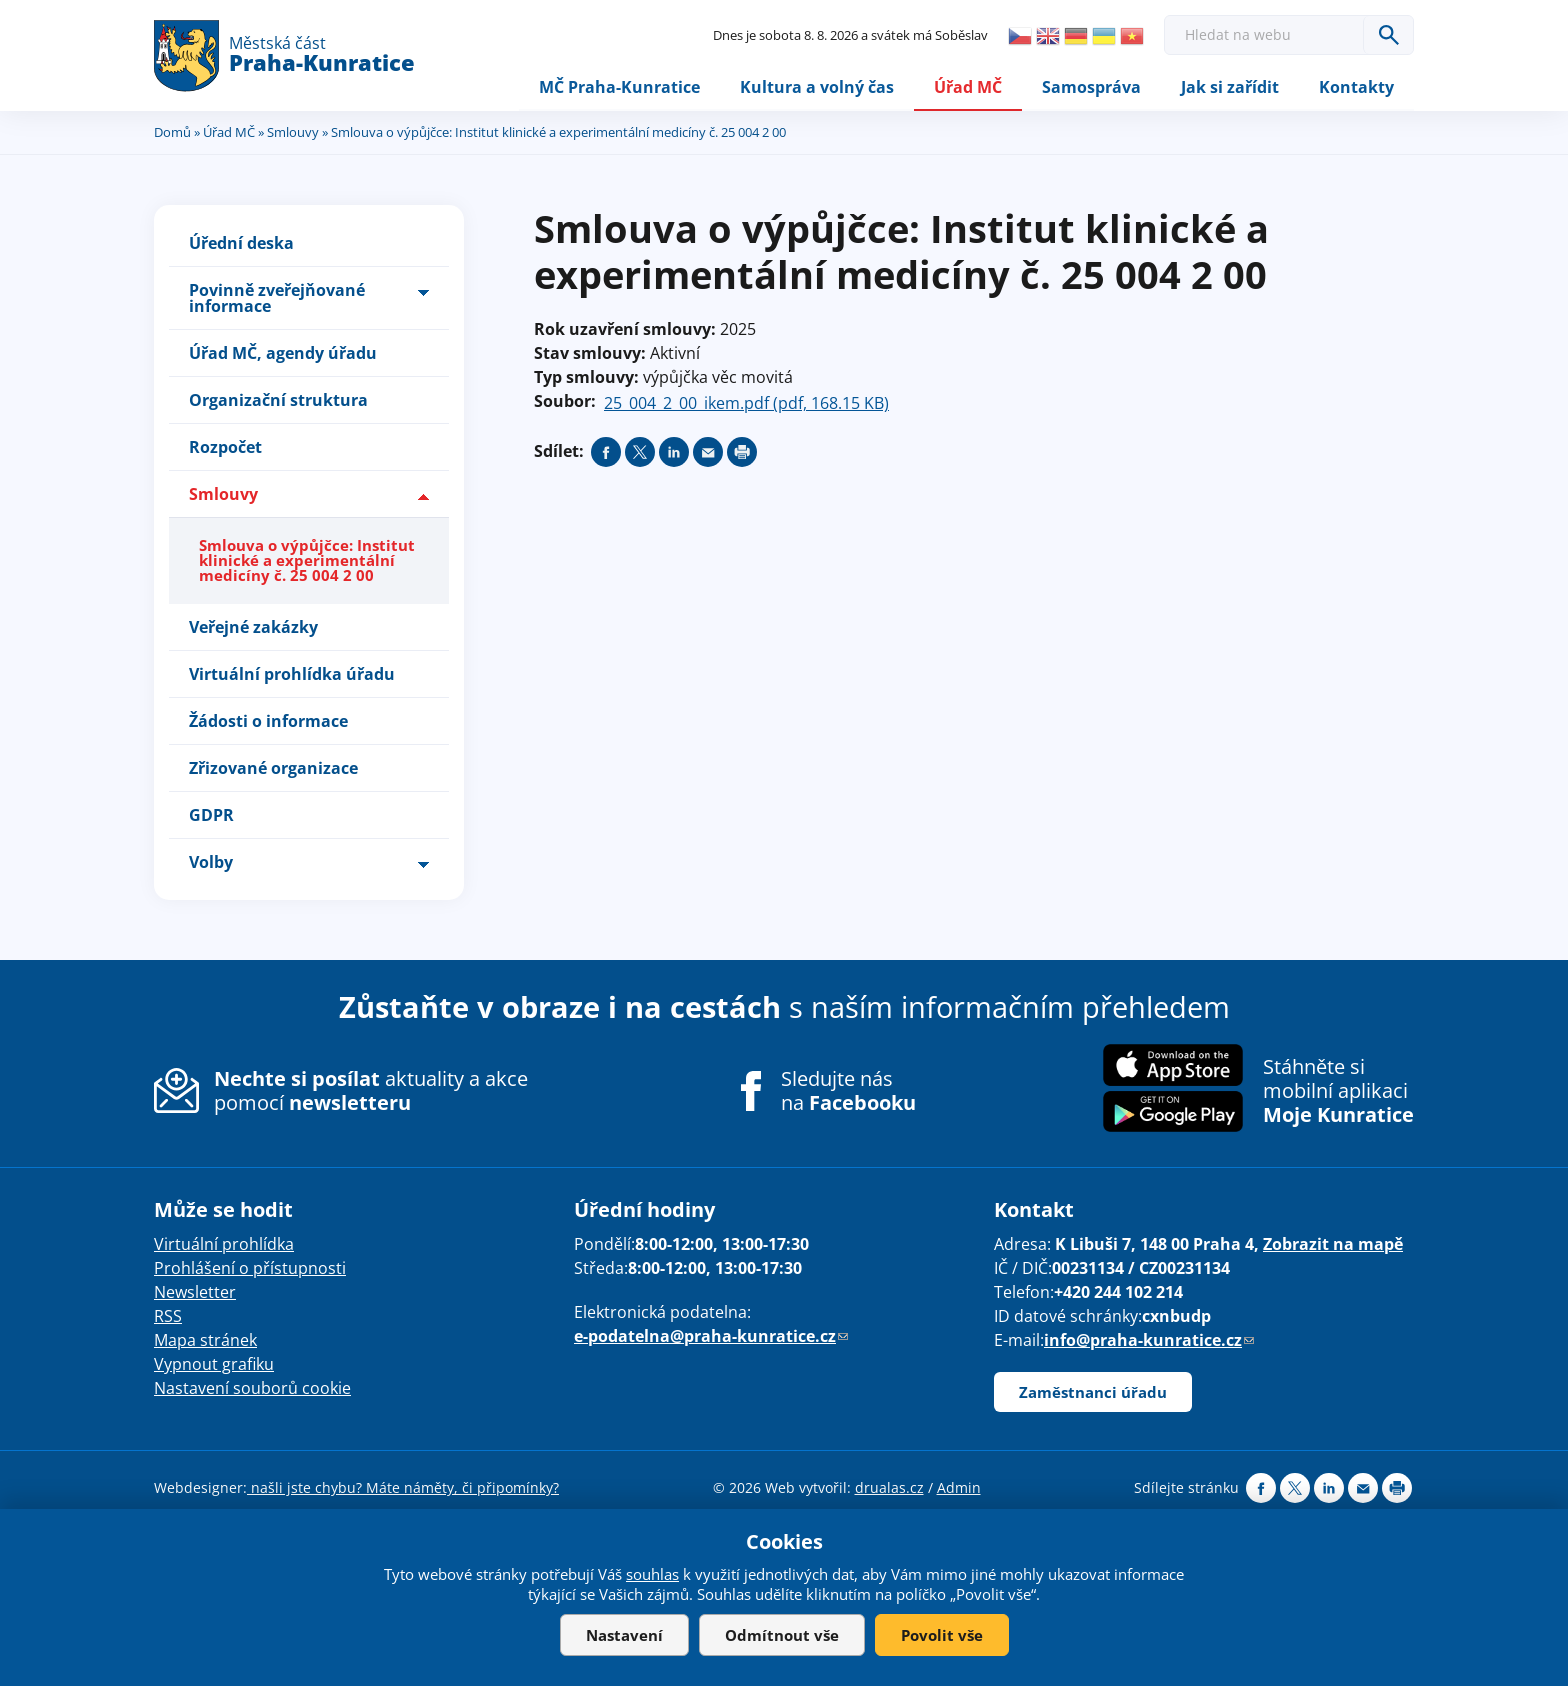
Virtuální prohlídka (224, 1245)
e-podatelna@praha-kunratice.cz (711, 1337)
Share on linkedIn (674, 453)
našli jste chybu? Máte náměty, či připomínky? (403, 1488)
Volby (211, 862)
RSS (168, 1317)
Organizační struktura (278, 401)
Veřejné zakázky (253, 627)
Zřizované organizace (273, 768)
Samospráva (1091, 87)
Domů (172, 133)
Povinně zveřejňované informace (277, 299)
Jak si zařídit (1230, 87)
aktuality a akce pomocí (371, 1091)
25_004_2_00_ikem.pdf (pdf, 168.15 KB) (746, 404)
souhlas (652, 1574)
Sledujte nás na (848, 1092)
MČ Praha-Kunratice (619, 87)
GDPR (211, 815)
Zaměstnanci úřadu (1093, 1393)
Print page (742, 453)
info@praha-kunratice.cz (1149, 1341)
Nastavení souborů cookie (252, 1389)
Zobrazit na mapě (1333, 1245)
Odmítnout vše (782, 1635)
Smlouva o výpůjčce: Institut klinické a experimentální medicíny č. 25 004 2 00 (307, 561)
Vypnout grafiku (214, 1365)
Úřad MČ (968, 87)
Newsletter (195, 1293)
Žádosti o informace (268, 721)
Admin (959, 1488)
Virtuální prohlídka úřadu (292, 674)
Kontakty (1356, 87)
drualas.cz (889, 1488)
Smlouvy (293, 133)
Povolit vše (942, 1635)
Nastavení (624, 1635)
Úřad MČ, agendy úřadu (283, 354)
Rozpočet (225, 448)
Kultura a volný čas (817, 87)
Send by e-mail (708, 453)
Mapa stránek (205, 1341)
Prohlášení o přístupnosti (250, 1269)
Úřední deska (241, 244)
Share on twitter (640, 453)
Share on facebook (606, 453)
